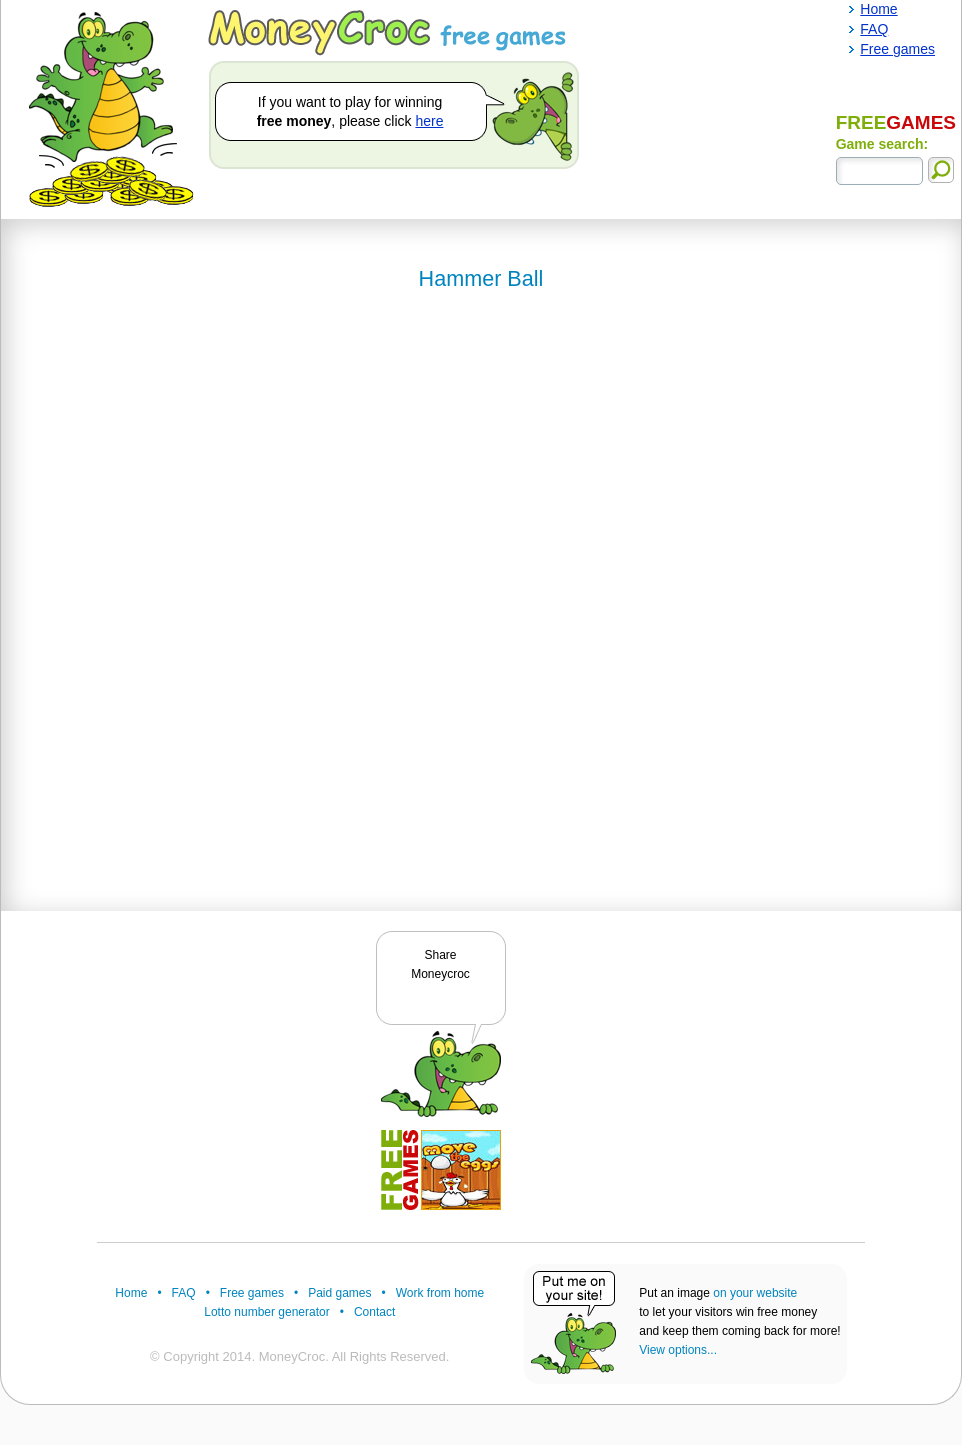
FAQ (184, 1293)
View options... (678, 1350)
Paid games (339, 1293)
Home (131, 1293)
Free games (252, 1293)
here (429, 121)
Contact (374, 1312)
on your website (755, 1293)
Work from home (440, 1293)
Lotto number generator (266, 1312)
